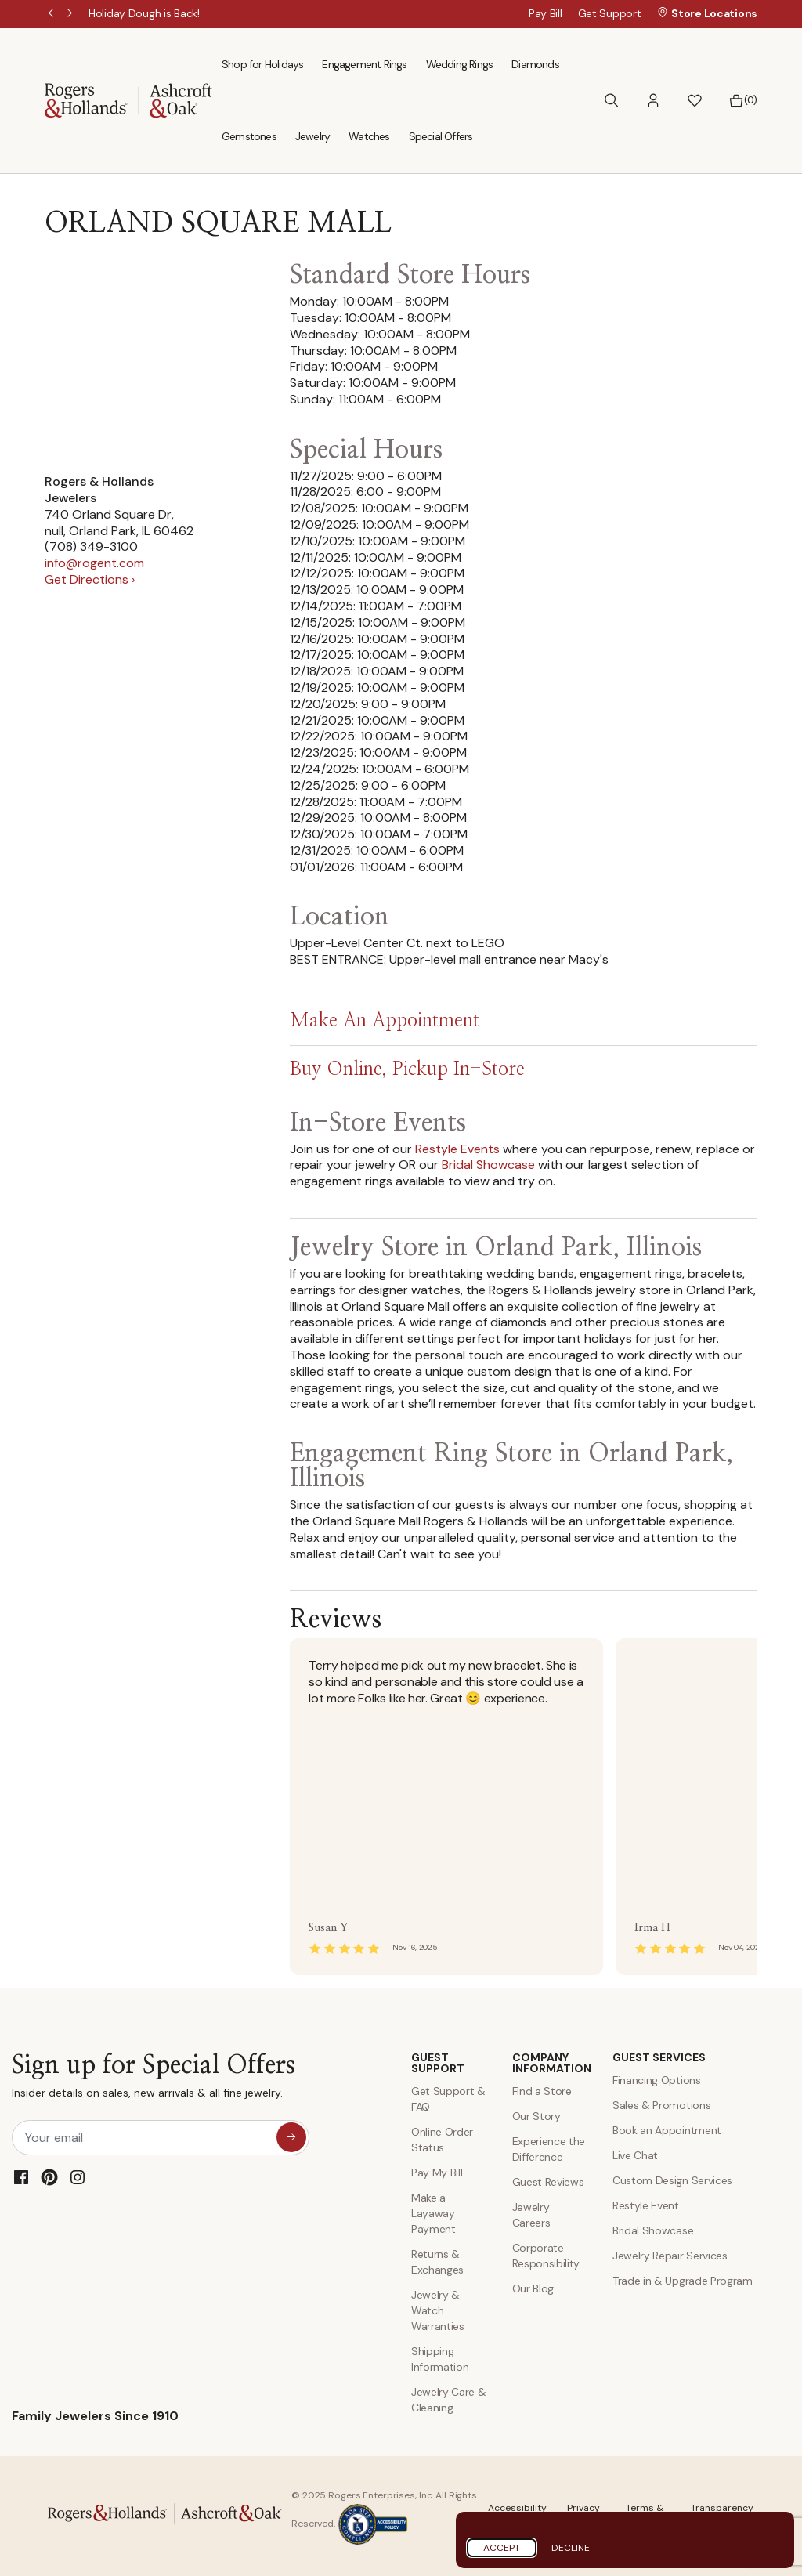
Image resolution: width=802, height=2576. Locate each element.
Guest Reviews (548, 2182)
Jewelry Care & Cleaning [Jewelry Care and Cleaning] (448, 2400)
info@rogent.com (94, 563)
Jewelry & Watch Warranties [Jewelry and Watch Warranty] (437, 2310)
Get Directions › (90, 579)
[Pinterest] (49, 2177)
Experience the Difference (549, 2149)
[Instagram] (77, 2177)
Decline (570, 2548)
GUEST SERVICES (659, 2057)
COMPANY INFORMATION (551, 2063)
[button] (653, 100)
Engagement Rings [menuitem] (364, 64)
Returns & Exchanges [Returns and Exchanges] (437, 2262)
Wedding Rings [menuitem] (459, 64)
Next (71, 14)
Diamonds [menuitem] (535, 64)
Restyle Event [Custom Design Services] (645, 2205)
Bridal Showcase (488, 1164)
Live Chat (635, 2155)
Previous (52, 14)
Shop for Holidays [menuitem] (262, 64)
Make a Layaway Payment (433, 2213)
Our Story (536, 2116)
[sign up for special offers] (291, 2137)
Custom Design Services (672, 2180)
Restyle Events (457, 1149)
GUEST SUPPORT (437, 2063)
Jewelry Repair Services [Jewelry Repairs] (670, 2256)
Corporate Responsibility (546, 2255)
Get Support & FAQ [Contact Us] (448, 2099)
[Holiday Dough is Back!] (144, 13)
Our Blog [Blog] (533, 2288)
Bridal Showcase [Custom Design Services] (652, 2230)
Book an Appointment (666, 2130)
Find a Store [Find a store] (542, 2091)
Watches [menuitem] (369, 136)
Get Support (609, 13)
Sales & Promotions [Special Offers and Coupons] (661, 2105)
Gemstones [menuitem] (249, 136)
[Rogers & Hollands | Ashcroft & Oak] (128, 99)
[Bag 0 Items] (742, 100)
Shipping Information (439, 2359)
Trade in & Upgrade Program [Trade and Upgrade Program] (682, 2281)
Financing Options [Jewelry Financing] (656, 2080)
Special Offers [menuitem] (441, 136)
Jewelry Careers (531, 2215)
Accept (501, 2548)
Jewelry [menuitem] (312, 136)
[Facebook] (21, 2177)
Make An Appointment (384, 1021)
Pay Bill (545, 13)
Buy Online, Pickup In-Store (407, 1070)
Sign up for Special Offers (153, 2080)
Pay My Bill (436, 2172)
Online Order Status (442, 2140)
